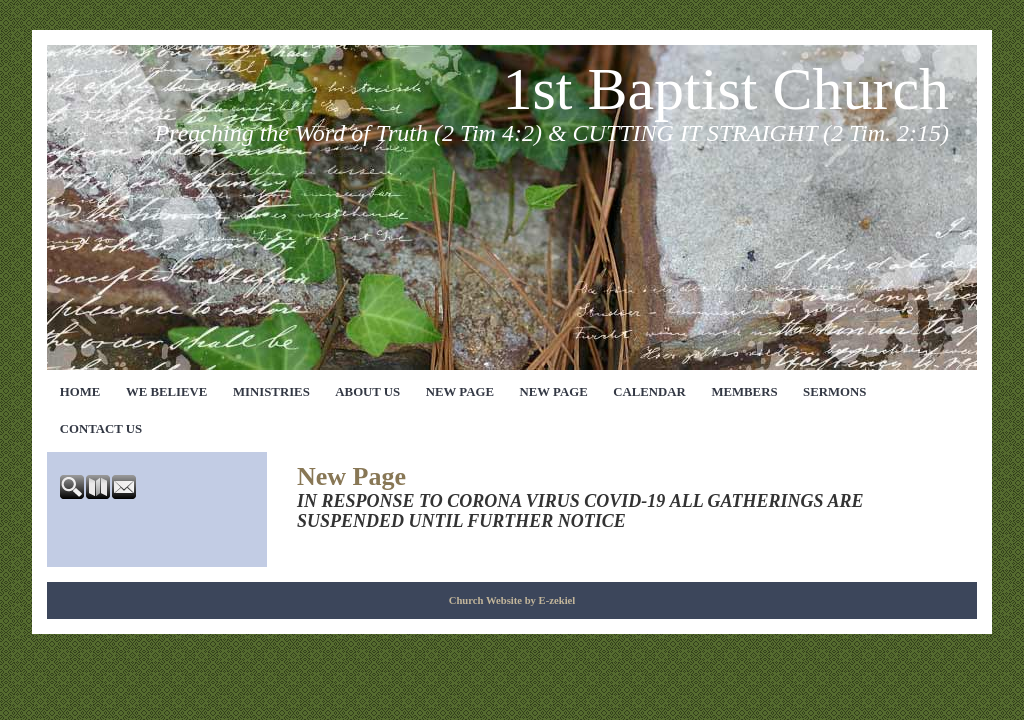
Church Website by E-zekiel (512, 600)
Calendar (649, 392)
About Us (367, 392)
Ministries (271, 392)
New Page (460, 392)
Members (744, 392)
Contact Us (101, 429)
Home (80, 392)
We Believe (166, 392)
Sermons (834, 392)
